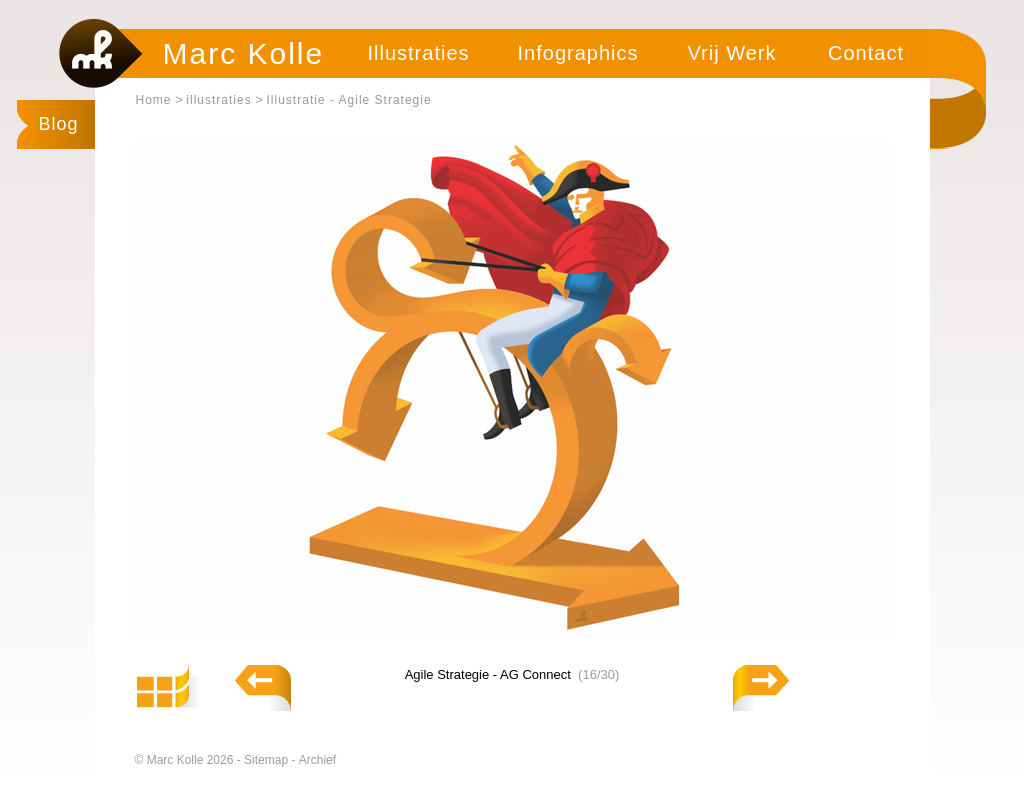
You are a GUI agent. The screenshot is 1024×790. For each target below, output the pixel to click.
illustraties (218, 100)
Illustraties (418, 53)
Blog (59, 124)
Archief (317, 760)
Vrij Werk (732, 53)
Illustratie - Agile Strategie (349, 100)
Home (154, 100)
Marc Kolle (244, 53)
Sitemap (267, 760)
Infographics (578, 53)
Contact (866, 53)
